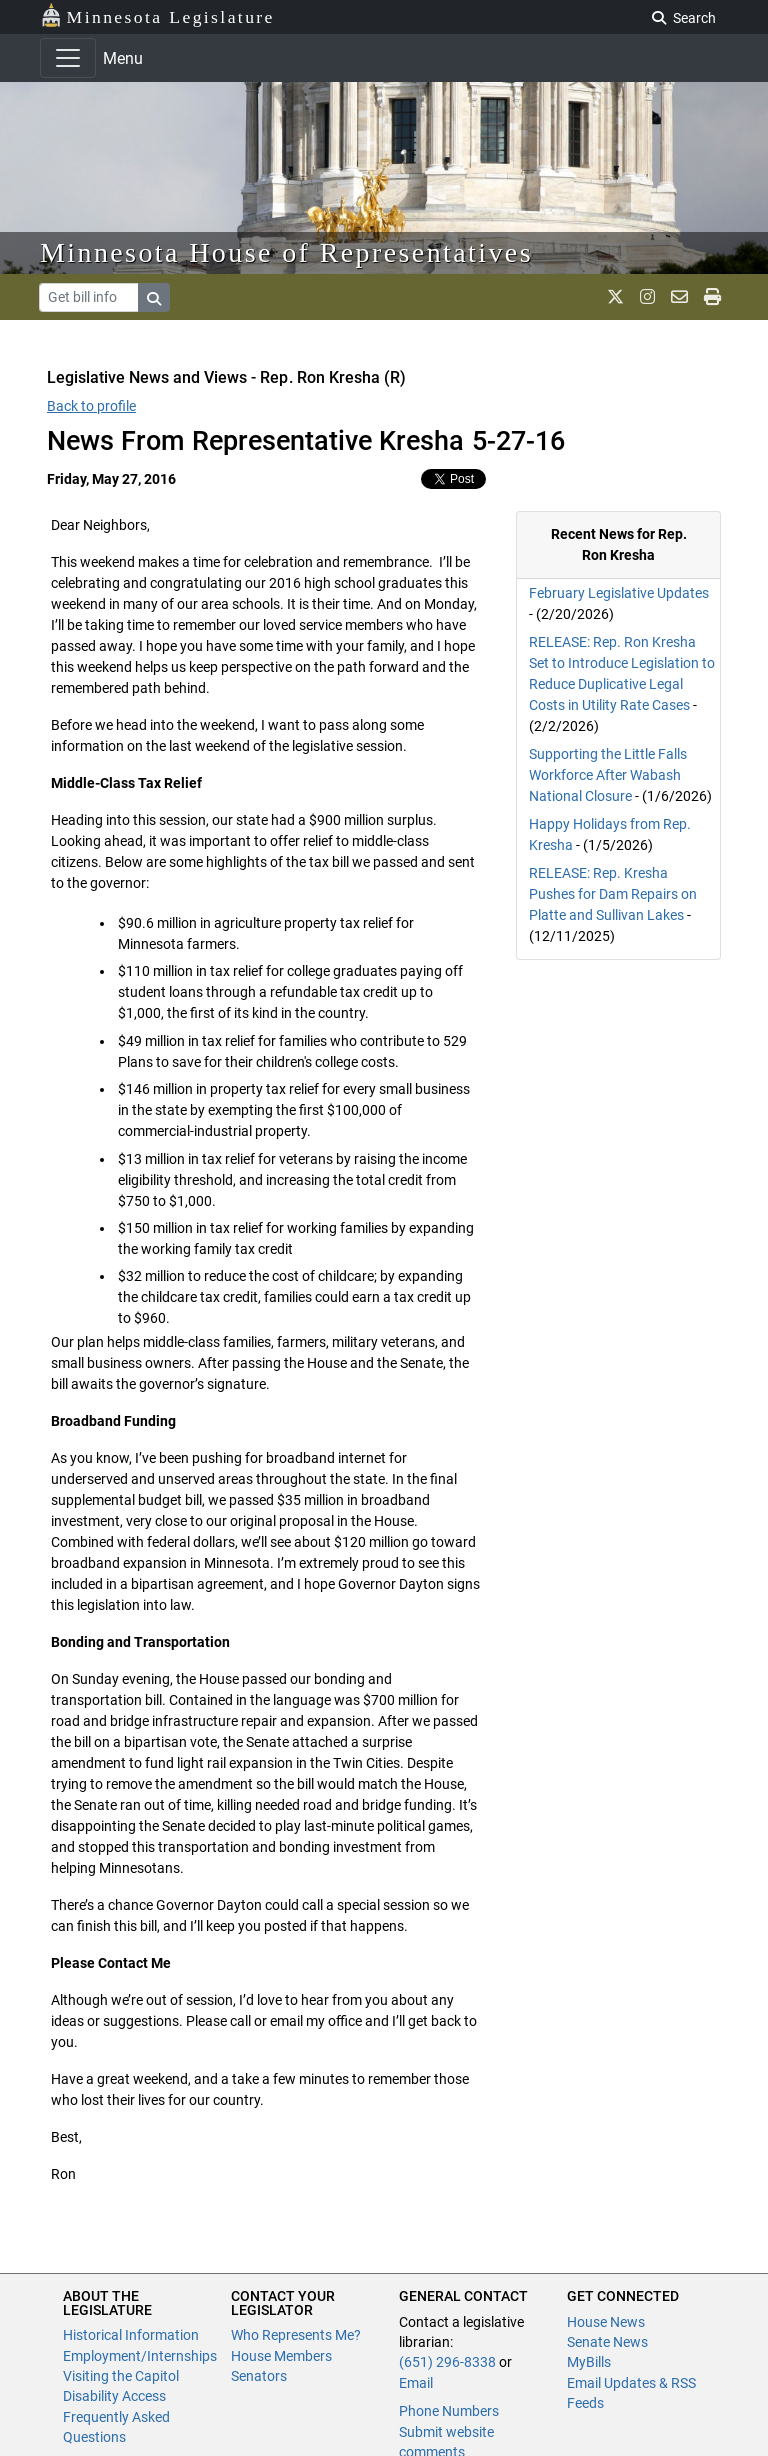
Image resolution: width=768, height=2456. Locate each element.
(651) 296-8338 (447, 2362)
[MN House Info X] (615, 297)
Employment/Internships (140, 2356)
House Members (281, 2356)
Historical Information (131, 2335)
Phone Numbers (449, 2411)
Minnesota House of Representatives (286, 252)
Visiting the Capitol (121, 2376)
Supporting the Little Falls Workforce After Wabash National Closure (608, 775)
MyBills (589, 2362)
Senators (259, 2376)
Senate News (607, 2342)
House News (606, 2322)
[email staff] (679, 297)
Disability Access (114, 2396)
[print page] (712, 297)
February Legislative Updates (619, 593)
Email (416, 2383)
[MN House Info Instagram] (647, 297)
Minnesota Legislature (157, 15)
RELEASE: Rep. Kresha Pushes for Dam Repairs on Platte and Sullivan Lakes (613, 894)
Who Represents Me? (296, 2335)
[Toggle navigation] (68, 58)
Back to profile (91, 406)
